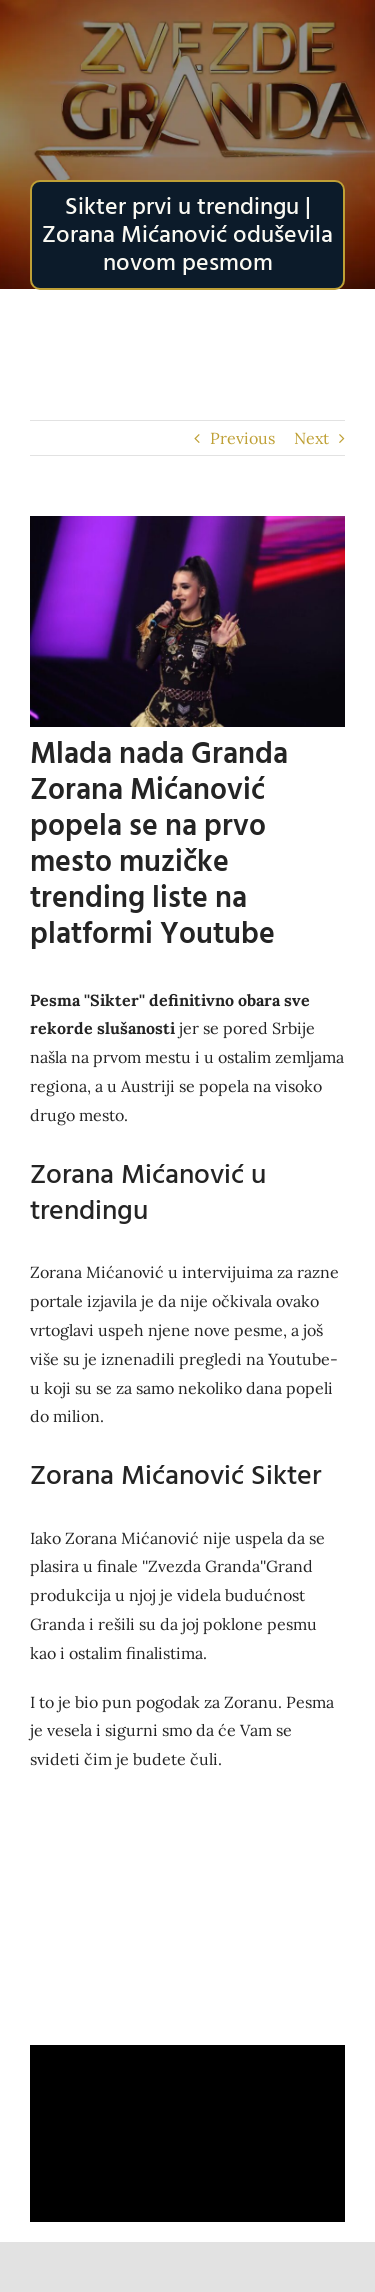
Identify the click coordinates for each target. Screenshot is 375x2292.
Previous (242, 438)
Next (311, 438)
